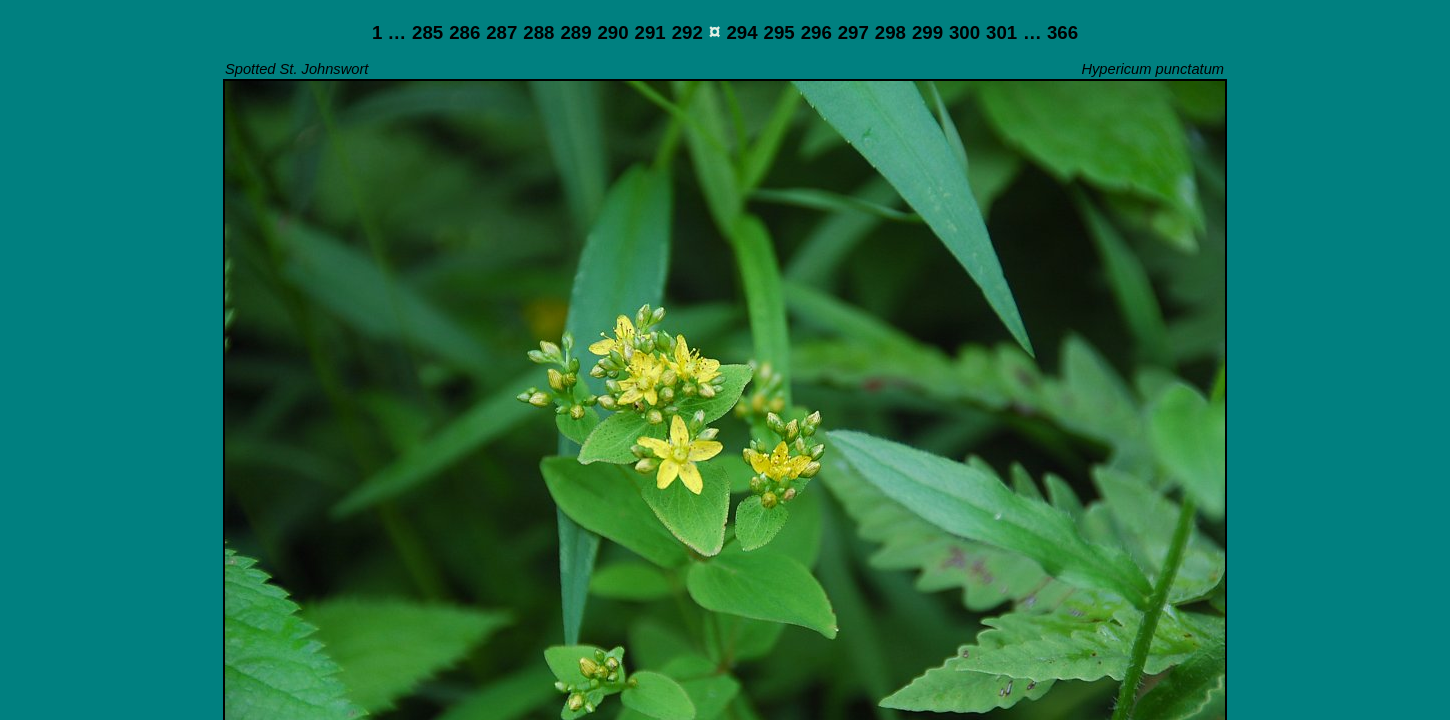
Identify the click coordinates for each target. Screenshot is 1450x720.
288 (538, 32)
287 (501, 32)
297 (853, 32)
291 (650, 32)
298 (890, 32)
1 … (389, 32)
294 (741, 32)
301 (1001, 32)
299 (927, 32)
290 (612, 32)
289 (575, 32)
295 (779, 32)
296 (816, 32)
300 (964, 32)
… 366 (1050, 32)
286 (464, 32)
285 (427, 32)
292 (687, 32)
